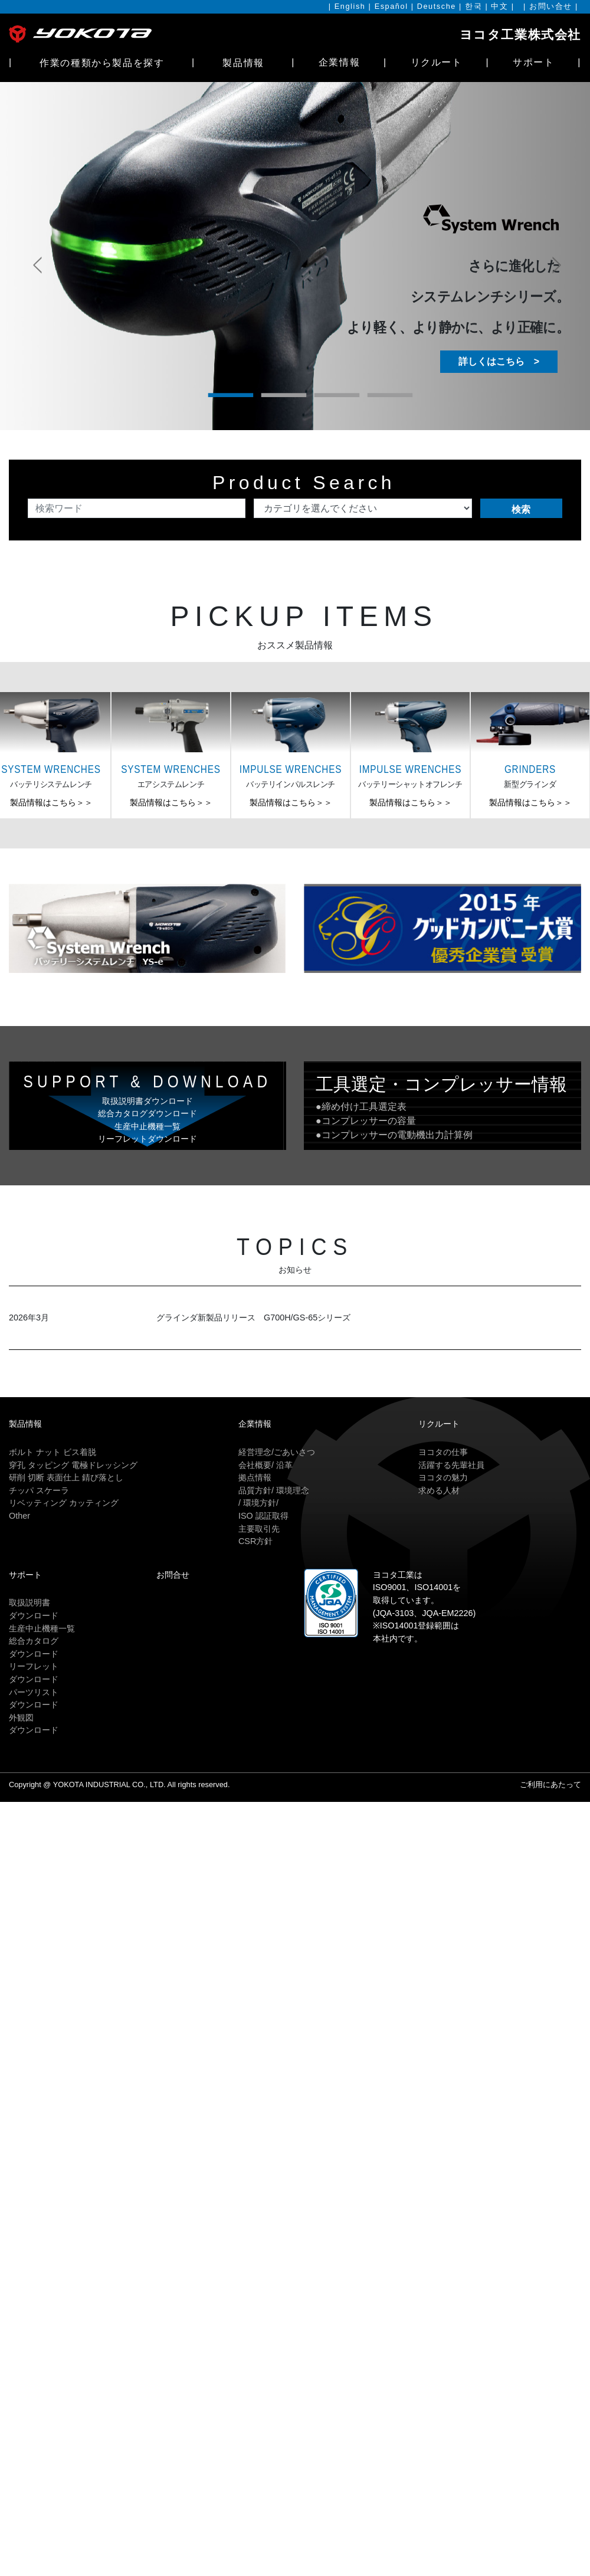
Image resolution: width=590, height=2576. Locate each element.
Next (554, 248)
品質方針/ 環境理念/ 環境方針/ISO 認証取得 (273, 1503)
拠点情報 (254, 1477)
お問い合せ (550, 6)
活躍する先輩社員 (451, 1465)
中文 (499, 6)
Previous (35, 248)
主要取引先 (259, 1528)
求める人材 (439, 1490)
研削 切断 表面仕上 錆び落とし (66, 1477)
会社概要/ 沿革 (265, 1465)
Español (391, 6)
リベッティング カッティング (64, 1502)
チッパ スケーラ (39, 1490)
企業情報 (339, 62)
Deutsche (436, 6)
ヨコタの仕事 (443, 1452)
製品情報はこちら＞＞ (51, 802)
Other (19, 1515)
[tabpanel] (295, 256)
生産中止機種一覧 (42, 1628)
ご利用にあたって (550, 1784)
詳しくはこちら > (498, 361)
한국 (473, 6)
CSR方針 (255, 1541)
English (350, 6)
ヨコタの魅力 (443, 1477)
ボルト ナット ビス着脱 (52, 1452)
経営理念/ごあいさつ (276, 1452)
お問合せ (172, 1574)
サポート (533, 62)
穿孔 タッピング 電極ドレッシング (73, 1465)
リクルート (437, 62)
